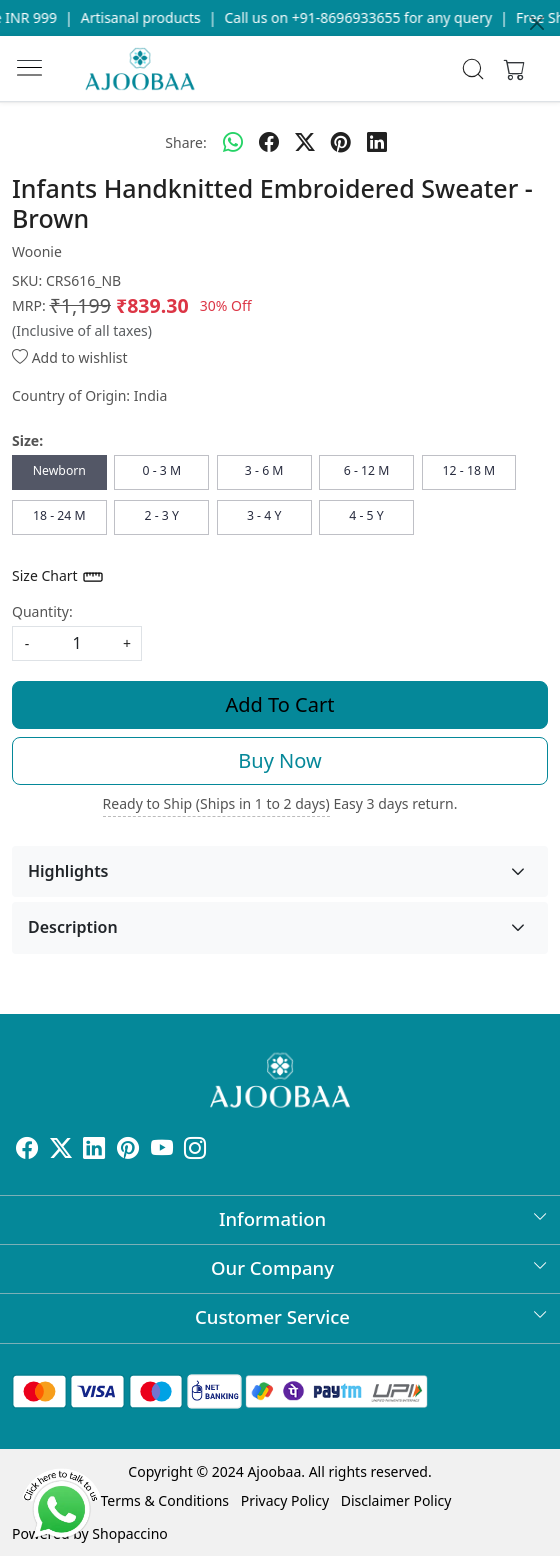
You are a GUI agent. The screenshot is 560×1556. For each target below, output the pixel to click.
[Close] (537, 23)
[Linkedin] (94, 1151)
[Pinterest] (128, 1151)
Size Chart (58, 577)
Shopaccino (129, 1533)
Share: (185, 142)
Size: (27, 440)
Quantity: (42, 611)
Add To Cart (280, 704)
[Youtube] (162, 1151)
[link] (473, 69)
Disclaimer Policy (396, 1500)
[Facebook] (27, 1151)
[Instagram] (195, 1151)
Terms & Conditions (165, 1500)
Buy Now (279, 760)
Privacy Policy (285, 1500)
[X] (61, 1151)
